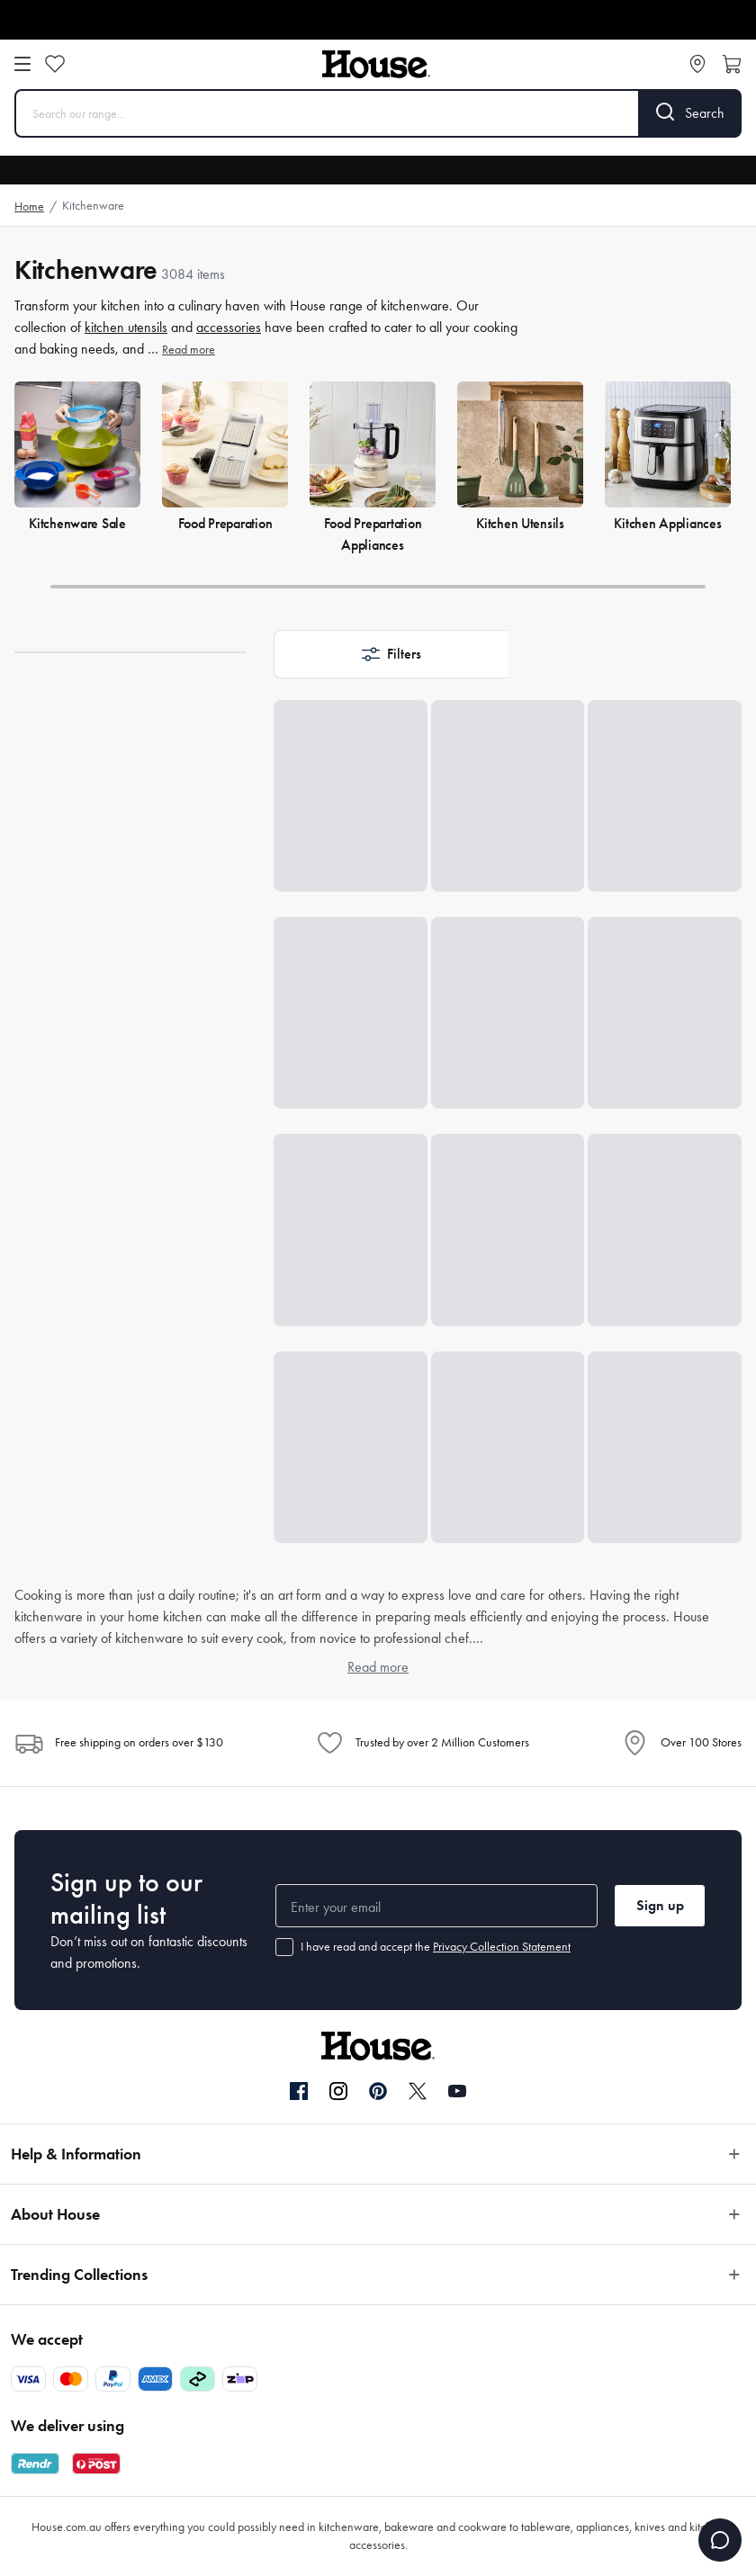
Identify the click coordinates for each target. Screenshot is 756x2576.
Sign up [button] (660, 1905)
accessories (228, 327)
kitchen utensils (126, 327)
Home (29, 206)
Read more (188, 349)
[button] (391, 654)
